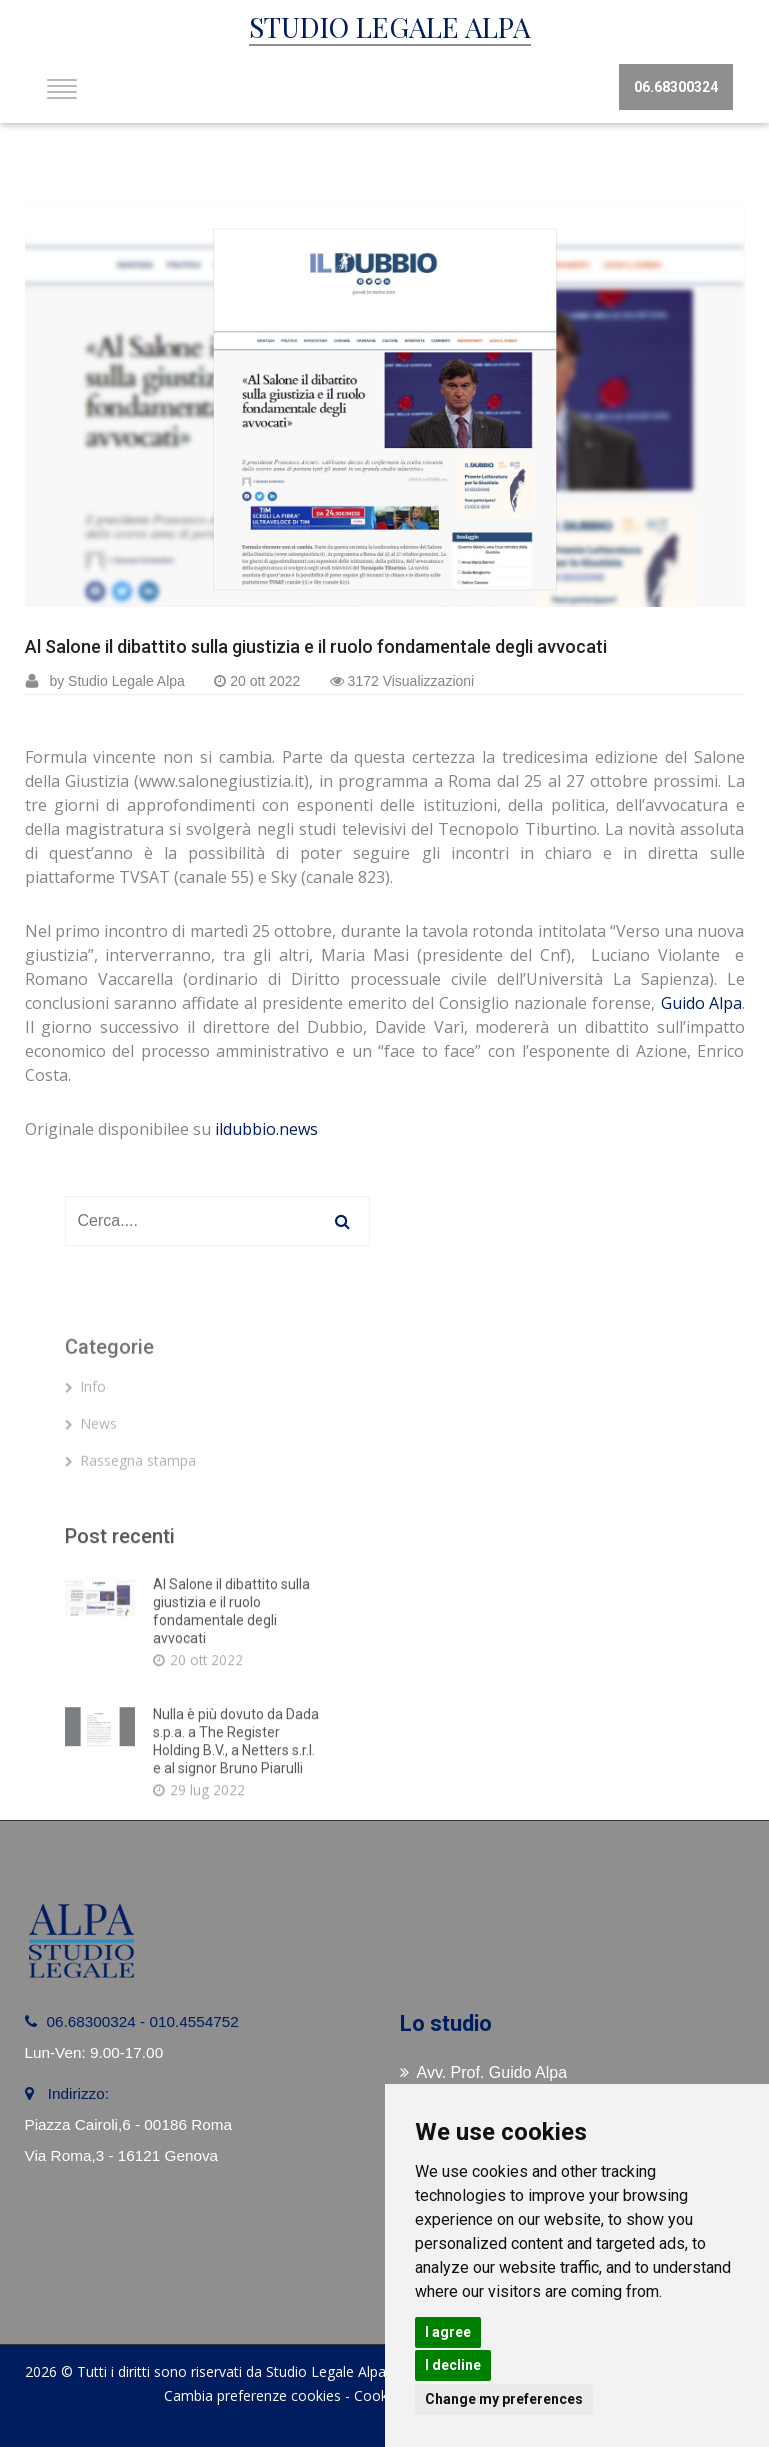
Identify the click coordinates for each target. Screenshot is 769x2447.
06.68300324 (676, 87)
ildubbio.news (266, 1129)
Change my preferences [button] (504, 2399)
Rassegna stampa (130, 1513)
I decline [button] (453, 2365)
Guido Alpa (701, 1003)
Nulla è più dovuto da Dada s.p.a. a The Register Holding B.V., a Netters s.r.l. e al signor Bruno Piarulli (236, 1855)
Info (85, 1439)
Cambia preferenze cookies (252, 2395)
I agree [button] (448, 2332)
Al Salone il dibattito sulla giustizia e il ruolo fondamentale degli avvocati (316, 647)
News (91, 1476)
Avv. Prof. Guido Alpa (484, 2072)
